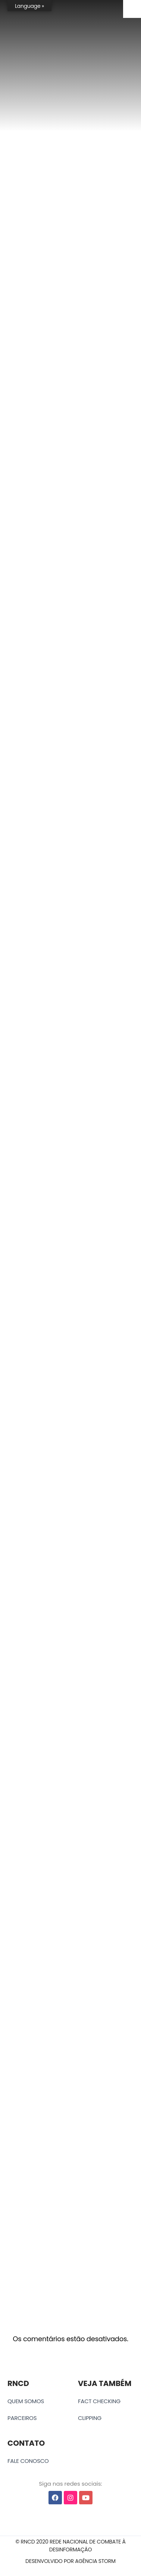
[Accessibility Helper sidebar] (132, 9)
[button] (70, 2546)
